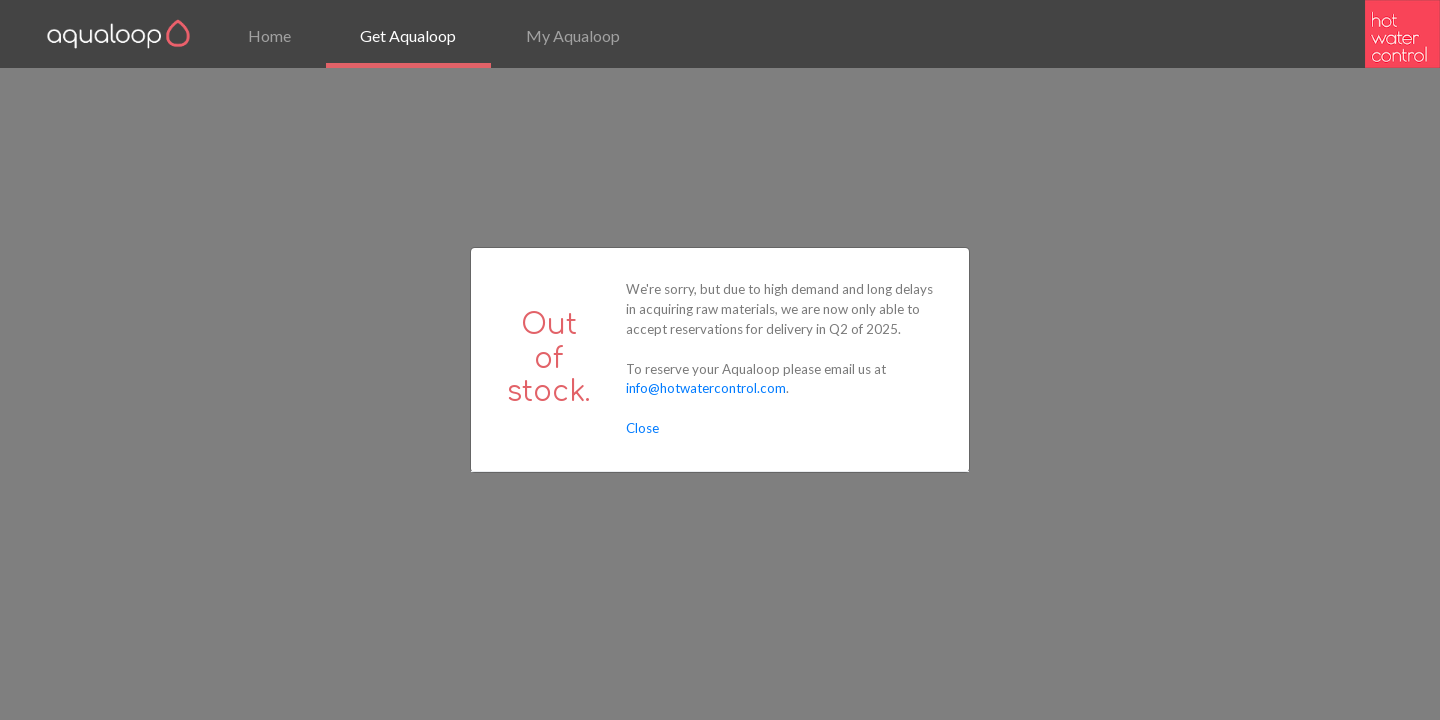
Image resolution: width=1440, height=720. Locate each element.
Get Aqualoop (408, 35)
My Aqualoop (573, 35)
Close (642, 428)
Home (269, 35)
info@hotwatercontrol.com (706, 388)
